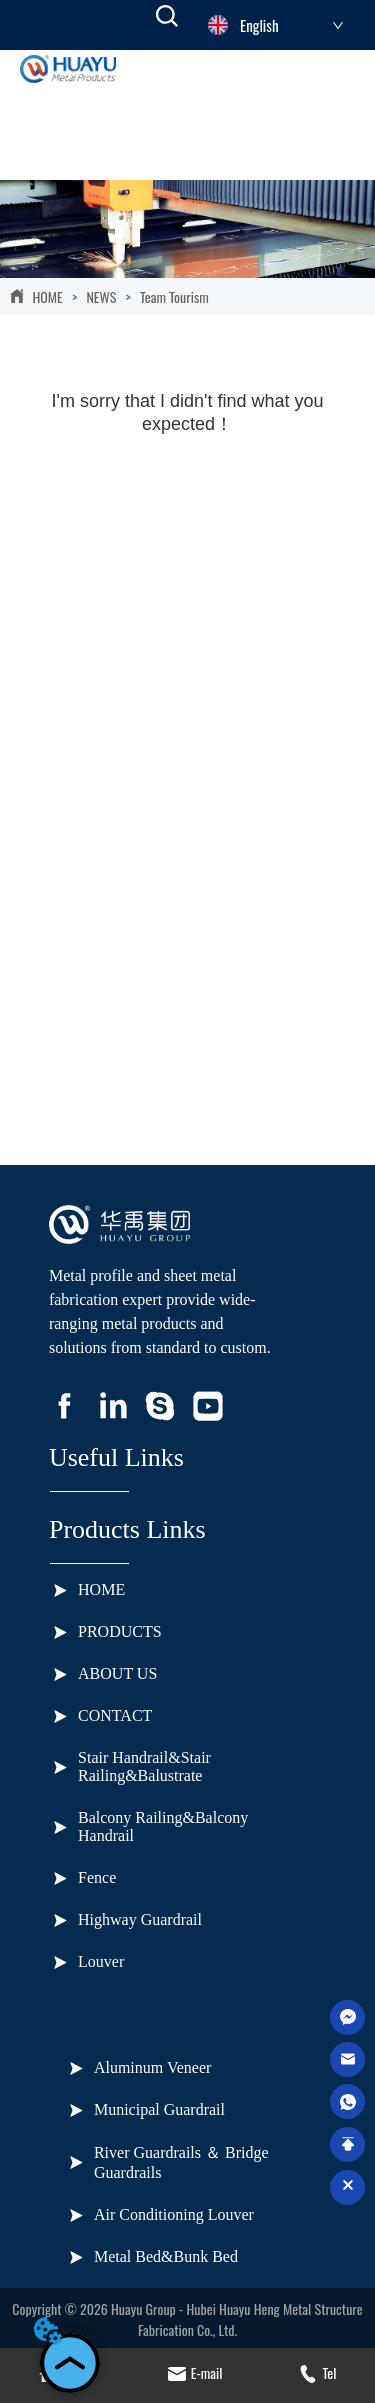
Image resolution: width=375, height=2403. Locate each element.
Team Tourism (173, 296)
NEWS (101, 296)
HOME (47, 296)
